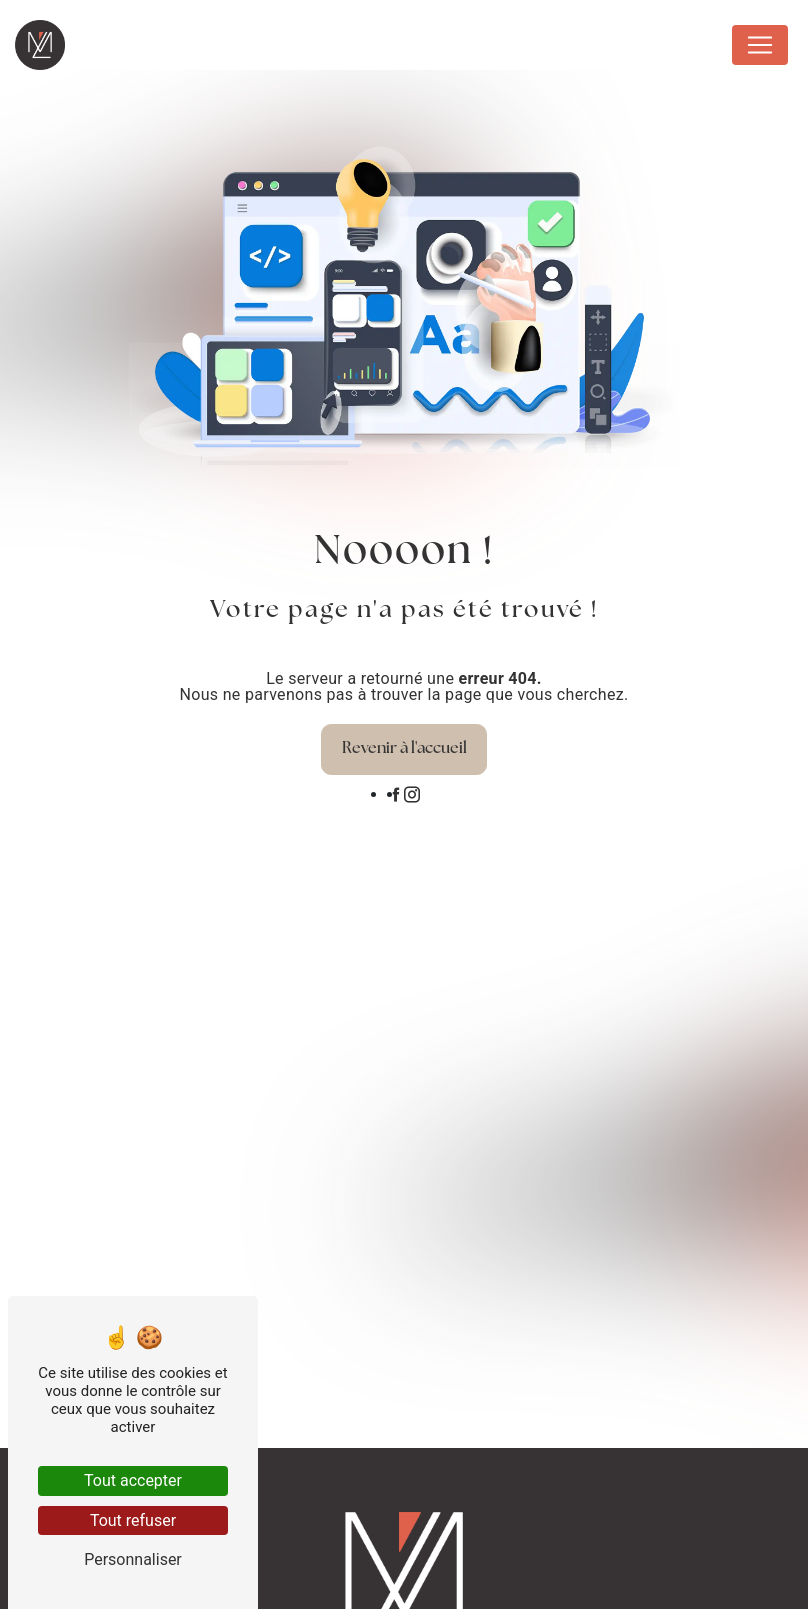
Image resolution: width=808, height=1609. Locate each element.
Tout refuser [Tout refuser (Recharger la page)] (133, 1520)
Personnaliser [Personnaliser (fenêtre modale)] (133, 1559)
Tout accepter (133, 1480)
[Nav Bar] (760, 45)
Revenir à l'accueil (404, 749)
